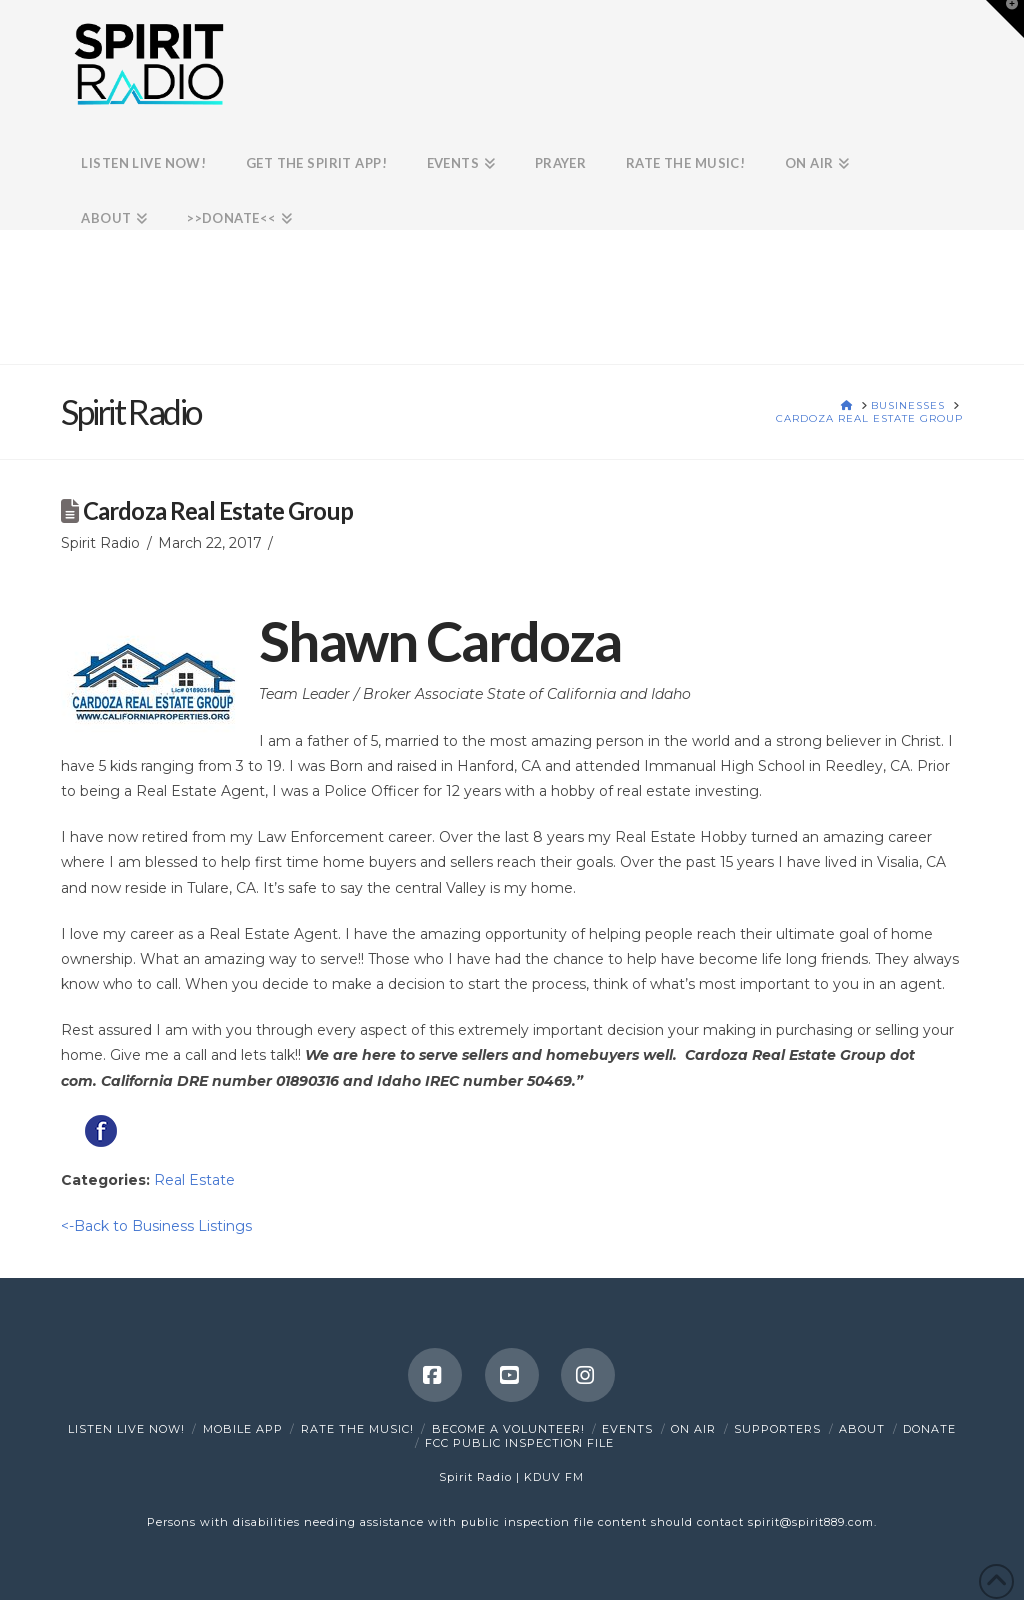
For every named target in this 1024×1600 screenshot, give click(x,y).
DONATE (929, 1429)
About (862, 1429)
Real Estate (194, 1180)
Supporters (777, 1429)
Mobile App (243, 1429)
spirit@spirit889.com (811, 1522)
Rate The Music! (357, 1429)
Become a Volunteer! (508, 1429)
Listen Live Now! (126, 1429)
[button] (1005, 19)
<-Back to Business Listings (156, 1226)
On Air (693, 1429)
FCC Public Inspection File (519, 1443)
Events (627, 1429)
